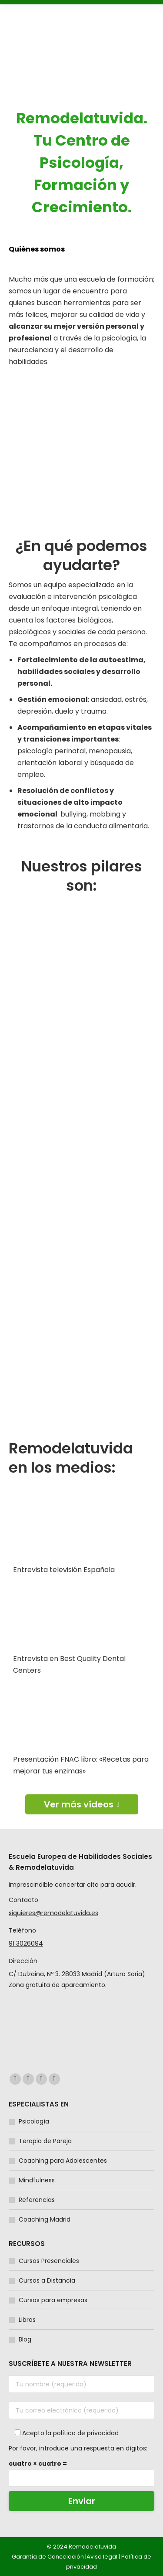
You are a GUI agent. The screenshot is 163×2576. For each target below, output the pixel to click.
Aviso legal (101, 2556)
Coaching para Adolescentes (63, 2160)
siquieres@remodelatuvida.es (53, 1913)
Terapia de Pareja (45, 2141)
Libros (27, 2319)
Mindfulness (37, 2180)
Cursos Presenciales (49, 2260)
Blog (25, 2339)
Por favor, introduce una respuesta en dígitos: (78, 2448)
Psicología (34, 2121)
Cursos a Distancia (47, 2280)
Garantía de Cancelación (48, 2556)
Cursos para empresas (53, 2300)
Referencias (37, 2199)
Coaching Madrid (44, 2219)
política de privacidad (86, 2433)
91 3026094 (26, 1943)
